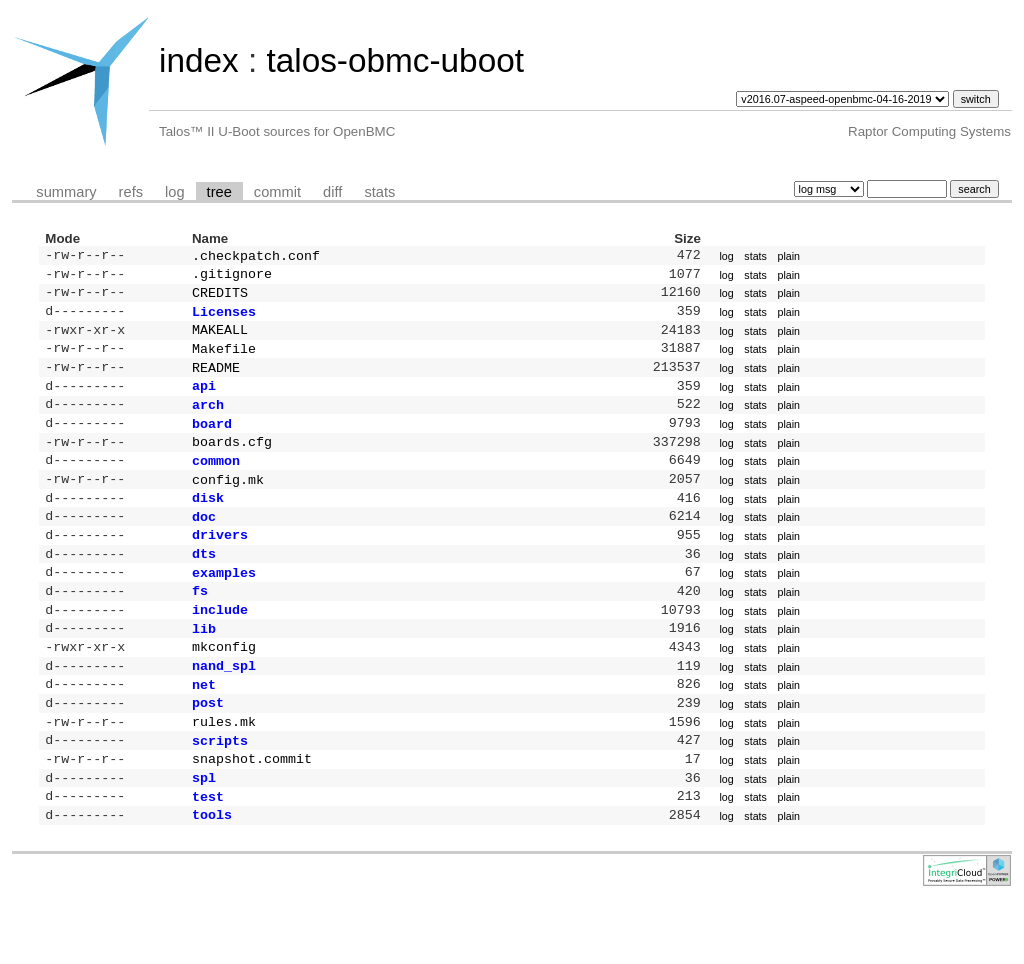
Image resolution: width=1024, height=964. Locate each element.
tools (212, 876)
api (204, 401)
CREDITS (220, 298)
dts (204, 587)
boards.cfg (232, 463)
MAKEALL (220, 339)
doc (204, 546)
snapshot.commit (252, 814)
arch (208, 422)
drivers (220, 566)
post (208, 752)
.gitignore (232, 277)
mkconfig (224, 690)
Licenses (224, 319)
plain (788, 257)
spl (204, 835)
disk (208, 525)
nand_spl (224, 711)
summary (66, 192)
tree (219, 192)
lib (204, 670)
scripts (220, 794)
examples (224, 608)
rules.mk (224, 773)
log (175, 192)
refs (131, 192)
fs (200, 628)
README (216, 381)
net (204, 732)
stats (379, 192)
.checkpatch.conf (256, 257)
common (216, 484)
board (212, 443)
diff (332, 192)
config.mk (228, 505)
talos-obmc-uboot (395, 60)
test (208, 856)
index (199, 60)
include (220, 649)
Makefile (224, 360)
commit (277, 192)
